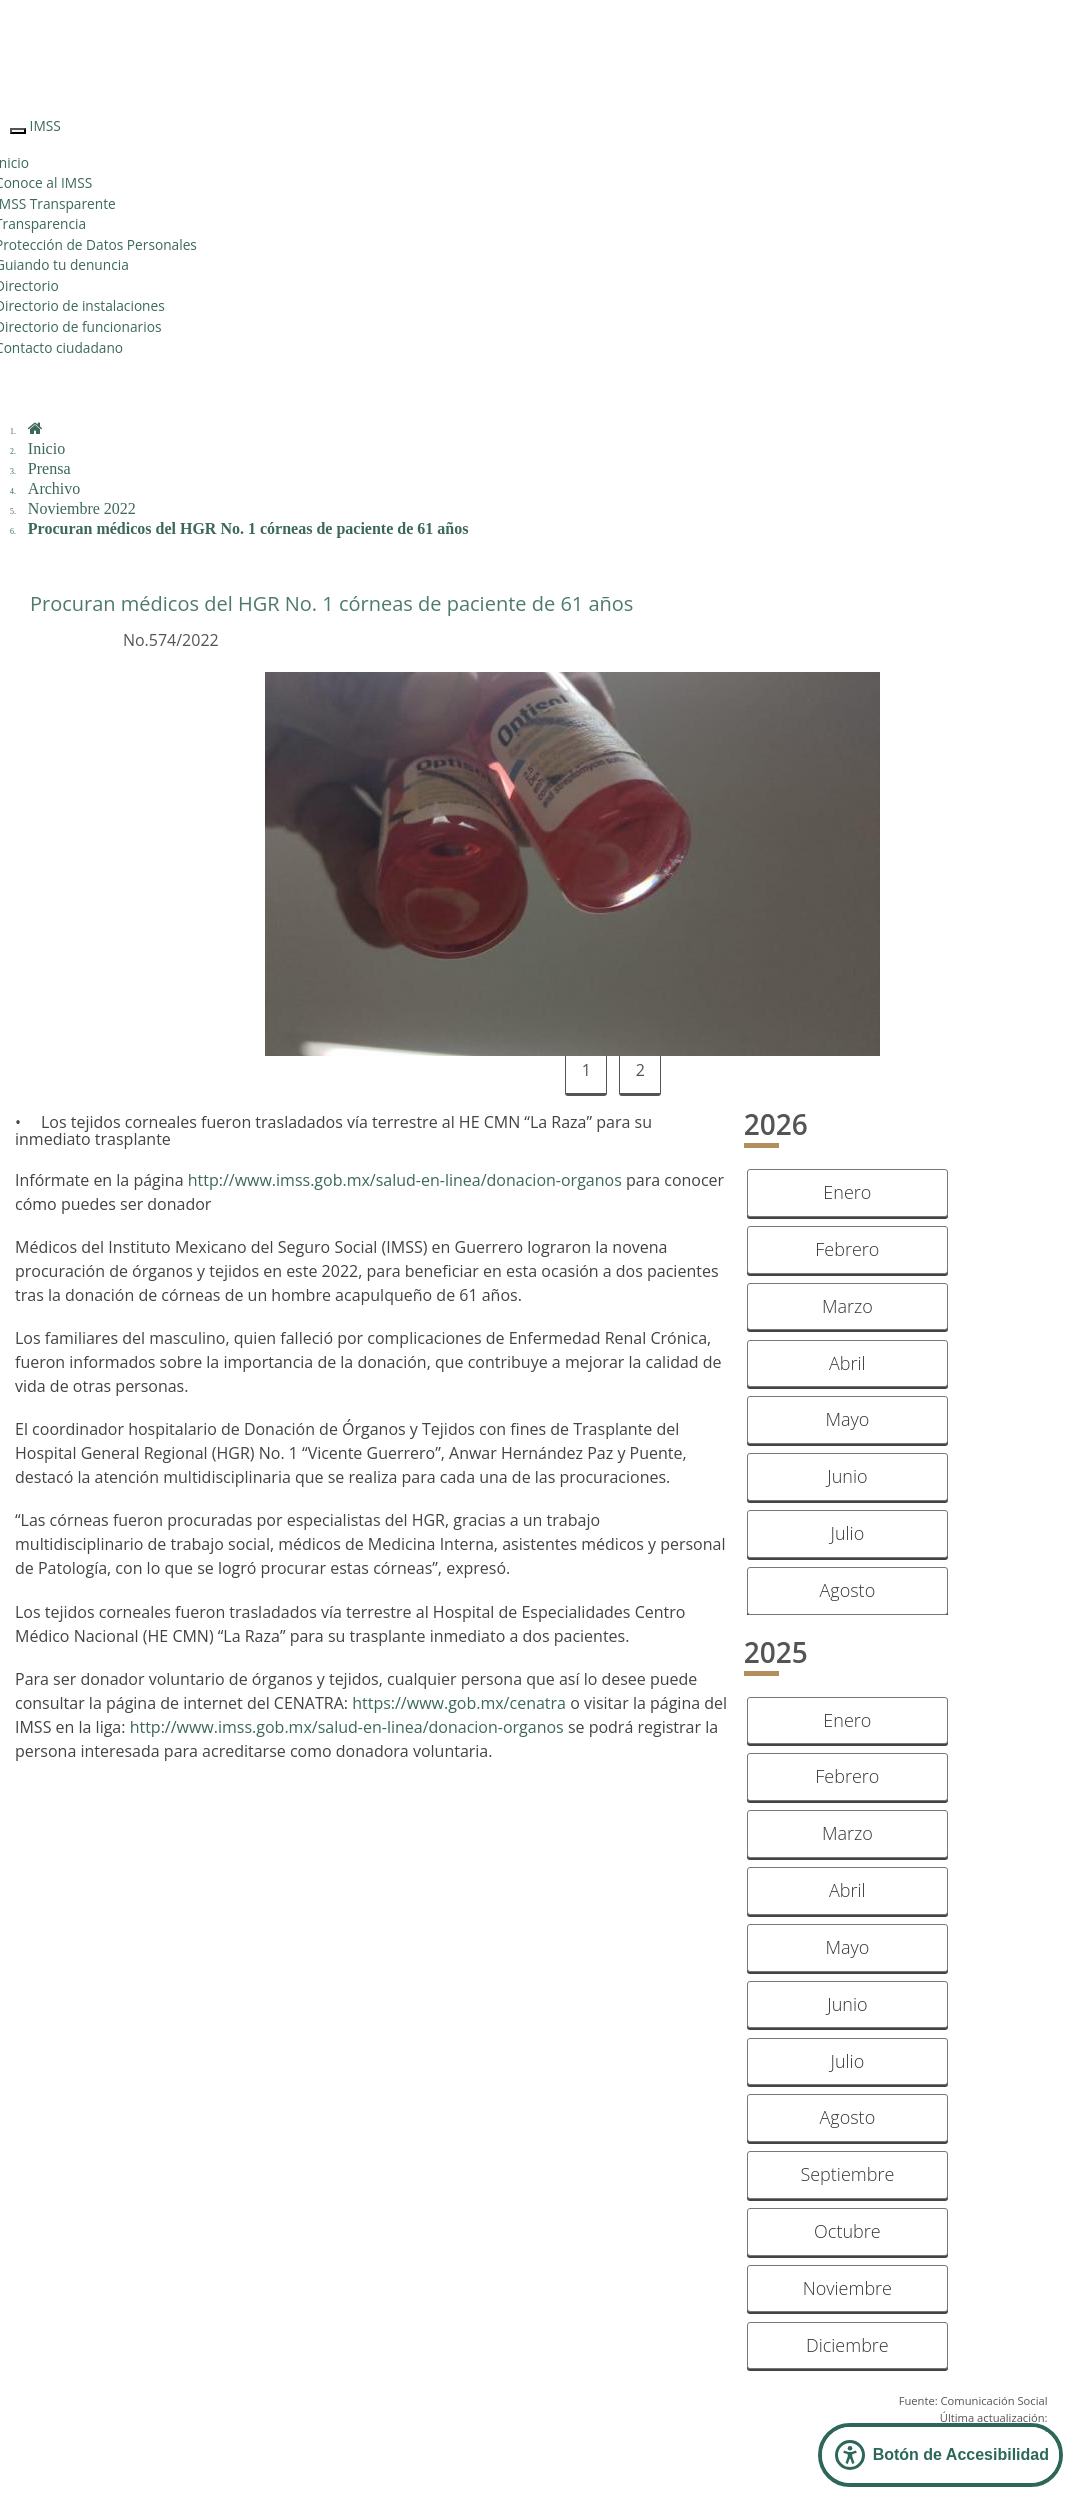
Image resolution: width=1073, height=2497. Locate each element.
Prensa (49, 468)
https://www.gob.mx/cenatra (459, 1703)
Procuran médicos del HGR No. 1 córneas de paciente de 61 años (248, 528)
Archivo (54, 488)
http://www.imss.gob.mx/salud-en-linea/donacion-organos (405, 1180)
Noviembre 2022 (82, 508)
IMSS (45, 125)
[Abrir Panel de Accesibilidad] (940, 2455)
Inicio (46, 448)
